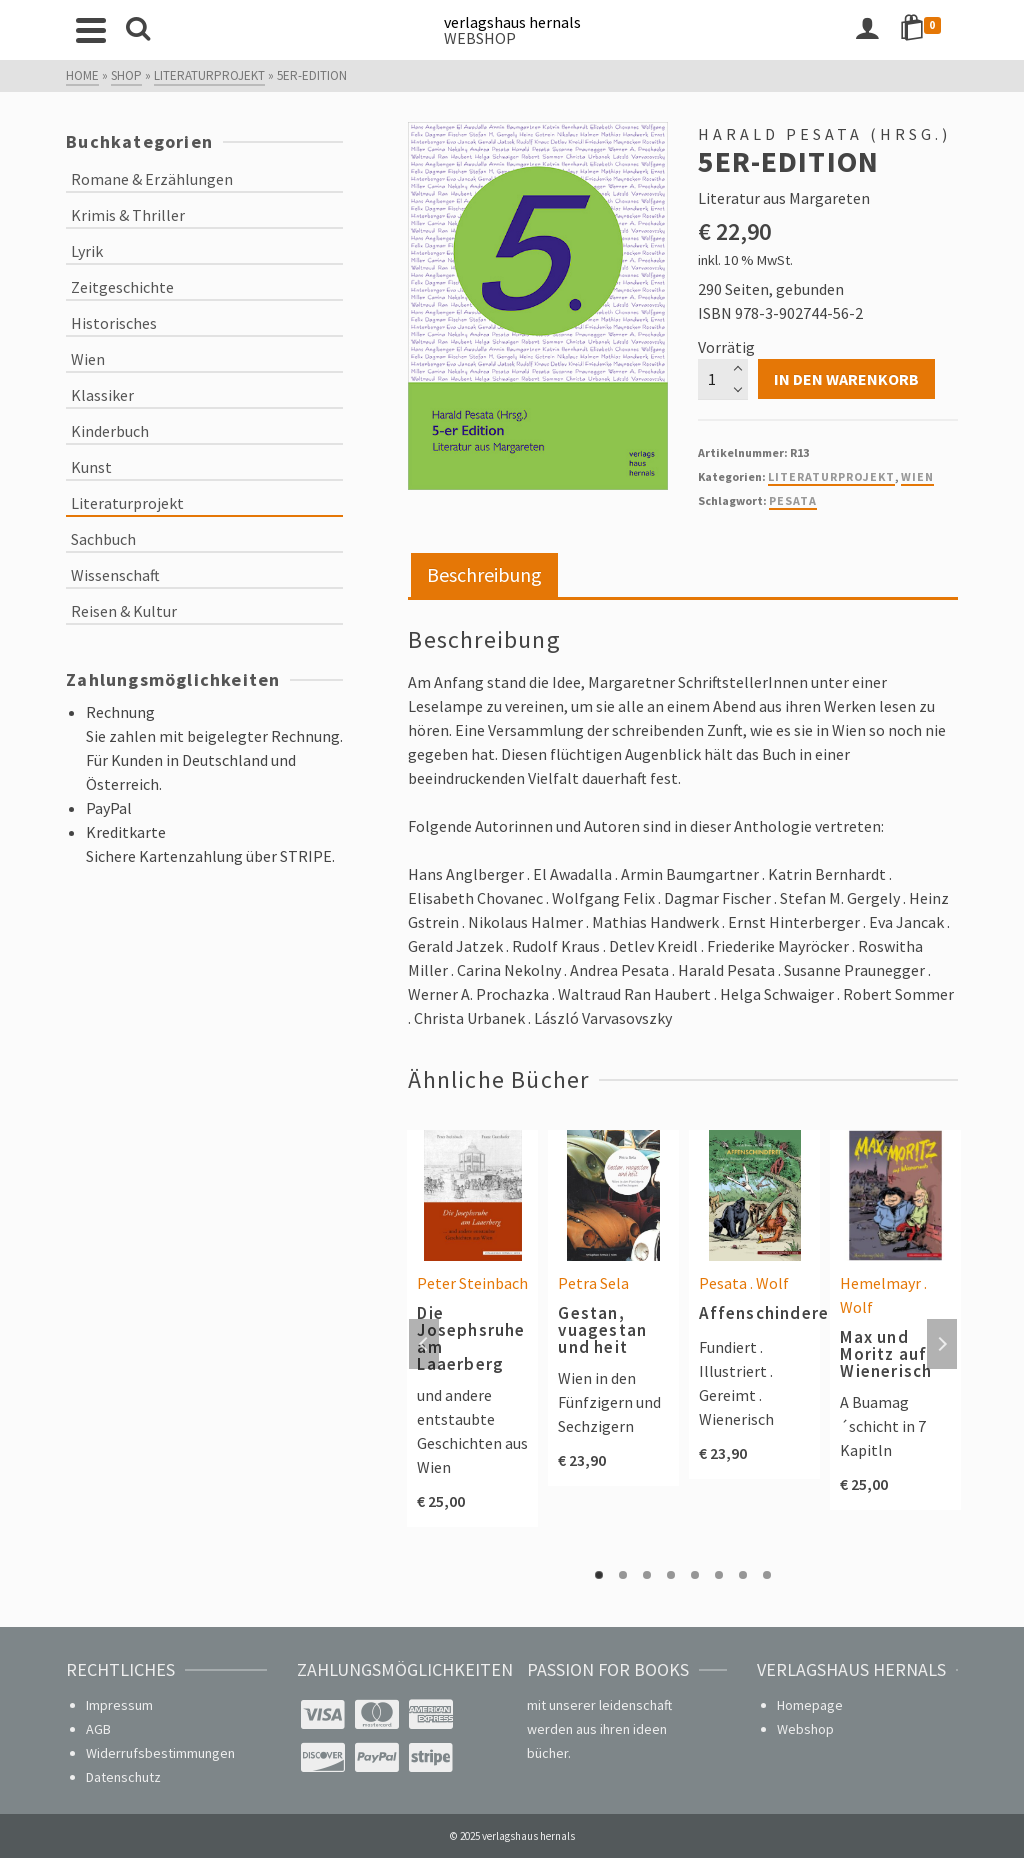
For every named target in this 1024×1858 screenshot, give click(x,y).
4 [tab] (671, 1575)
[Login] (867, 30)
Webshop (805, 1729)
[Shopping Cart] (924, 30)
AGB (98, 1729)
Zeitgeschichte (122, 287)
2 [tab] (623, 1575)
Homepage (810, 1705)
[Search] (138, 30)
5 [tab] (695, 1575)
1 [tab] (599, 1575)
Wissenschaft (115, 575)
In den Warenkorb (846, 379)
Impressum (119, 1705)
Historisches (114, 323)
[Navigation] (91, 30)
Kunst (91, 467)
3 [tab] (647, 1575)
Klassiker (102, 395)
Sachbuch (103, 539)
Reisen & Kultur (124, 611)
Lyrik (87, 251)
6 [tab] (719, 1575)
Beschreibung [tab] (484, 574)
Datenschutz (123, 1777)
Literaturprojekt (831, 476)
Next (942, 1344)
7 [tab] (743, 1575)
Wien (917, 476)
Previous (424, 1344)
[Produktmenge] (723, 379)
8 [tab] (767, 1575)
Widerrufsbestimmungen (160, 1753)
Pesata (793, 500)
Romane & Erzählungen (152, 179)
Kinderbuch (110, 431)
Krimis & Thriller (128, 215)
